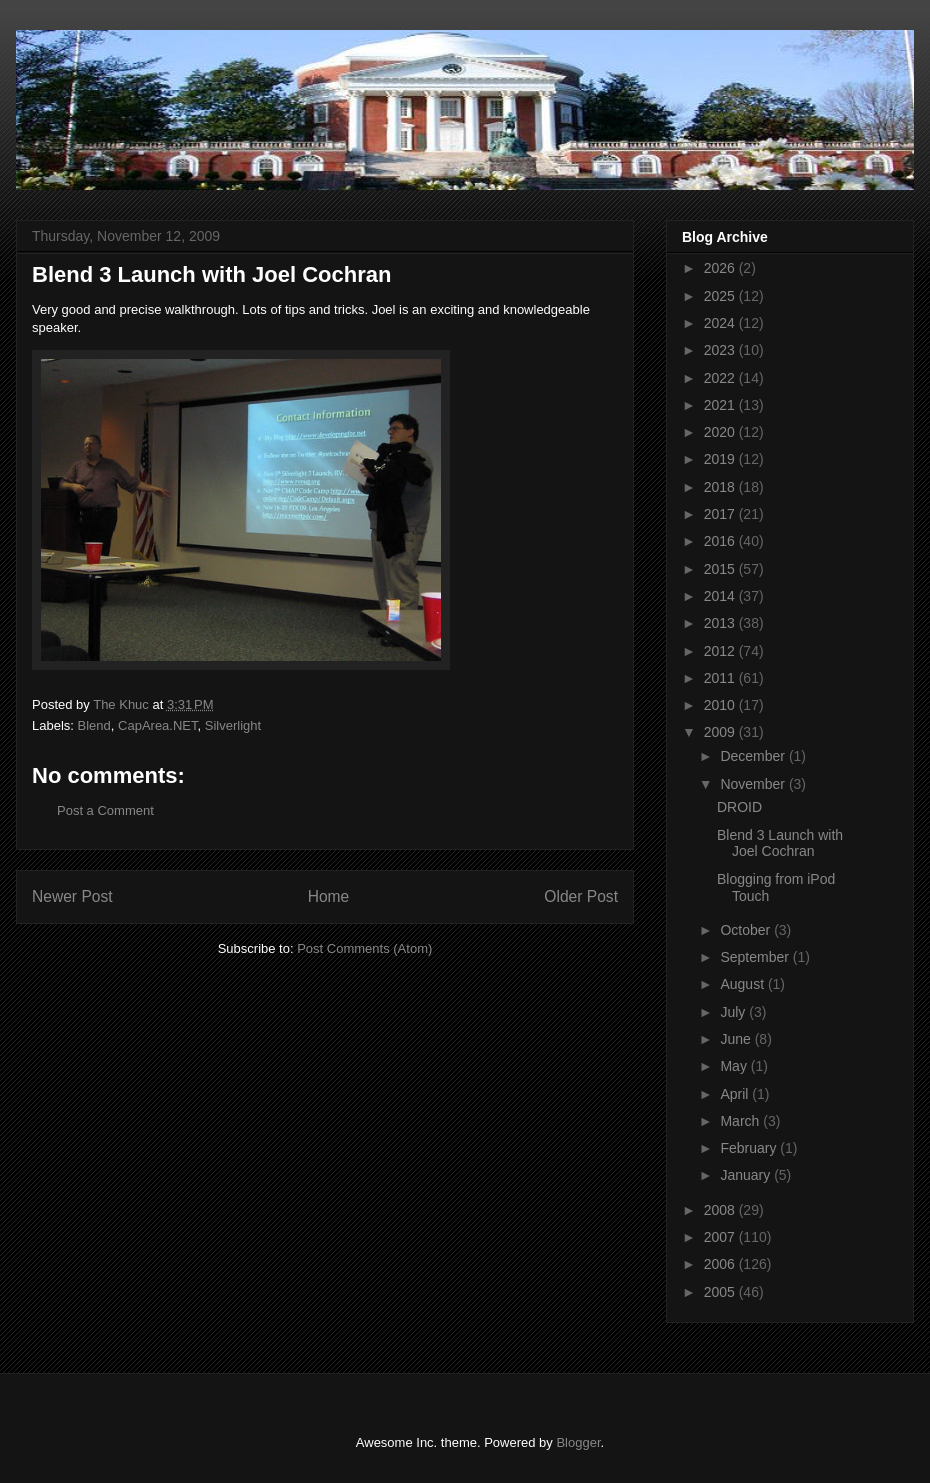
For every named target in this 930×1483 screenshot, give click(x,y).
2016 (721, 541)
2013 (721, 623)
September (756, 957)
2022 (721, 378)
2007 (721, 1237)
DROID (739, 807)
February (750, 1148)
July (734, 1012)
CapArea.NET (157, 725)
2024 (721, 323)
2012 (721, 651)
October (747, 930)
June (737, 1039)
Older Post (581, 896)
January (747, 1175)
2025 (721, 296)
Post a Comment (105, 810)
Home (329, 896)
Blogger (578, 1442)
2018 (721, 487)
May (735, 1066)
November (754, 784)
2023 (721, 350)
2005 (721, 1292)
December (754, 756)
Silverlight (233, 725)
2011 (721, 678)
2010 (721, 705)
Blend (94, 725)
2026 (721, 268)
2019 (721, 459)
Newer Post (72, 896)
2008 (721, 1210)
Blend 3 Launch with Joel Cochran (780, 843)
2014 (721, 596)
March (741, 1121)
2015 (721, 569)
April (736, 1094)
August (743, 984)
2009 (721, 732)
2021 (721, 405)
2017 (721, 514)
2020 (721, 432)
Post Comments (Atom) (364, 948)
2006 (721, 1264)
